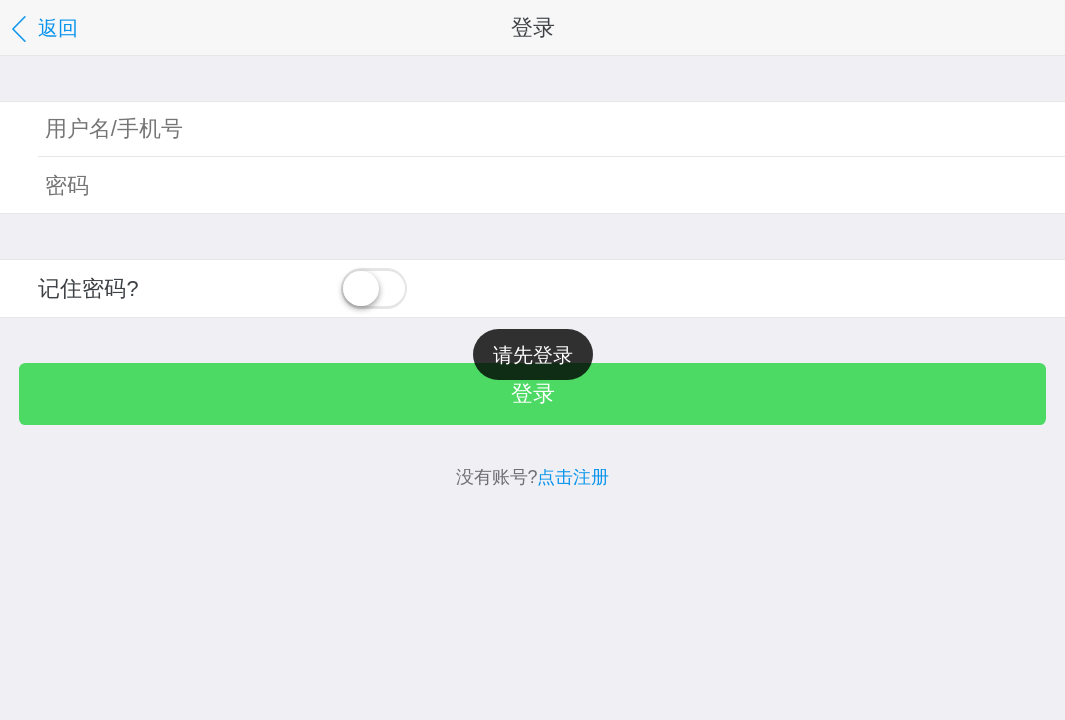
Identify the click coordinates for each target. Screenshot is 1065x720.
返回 (42, 29)
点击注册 (573, 477)
